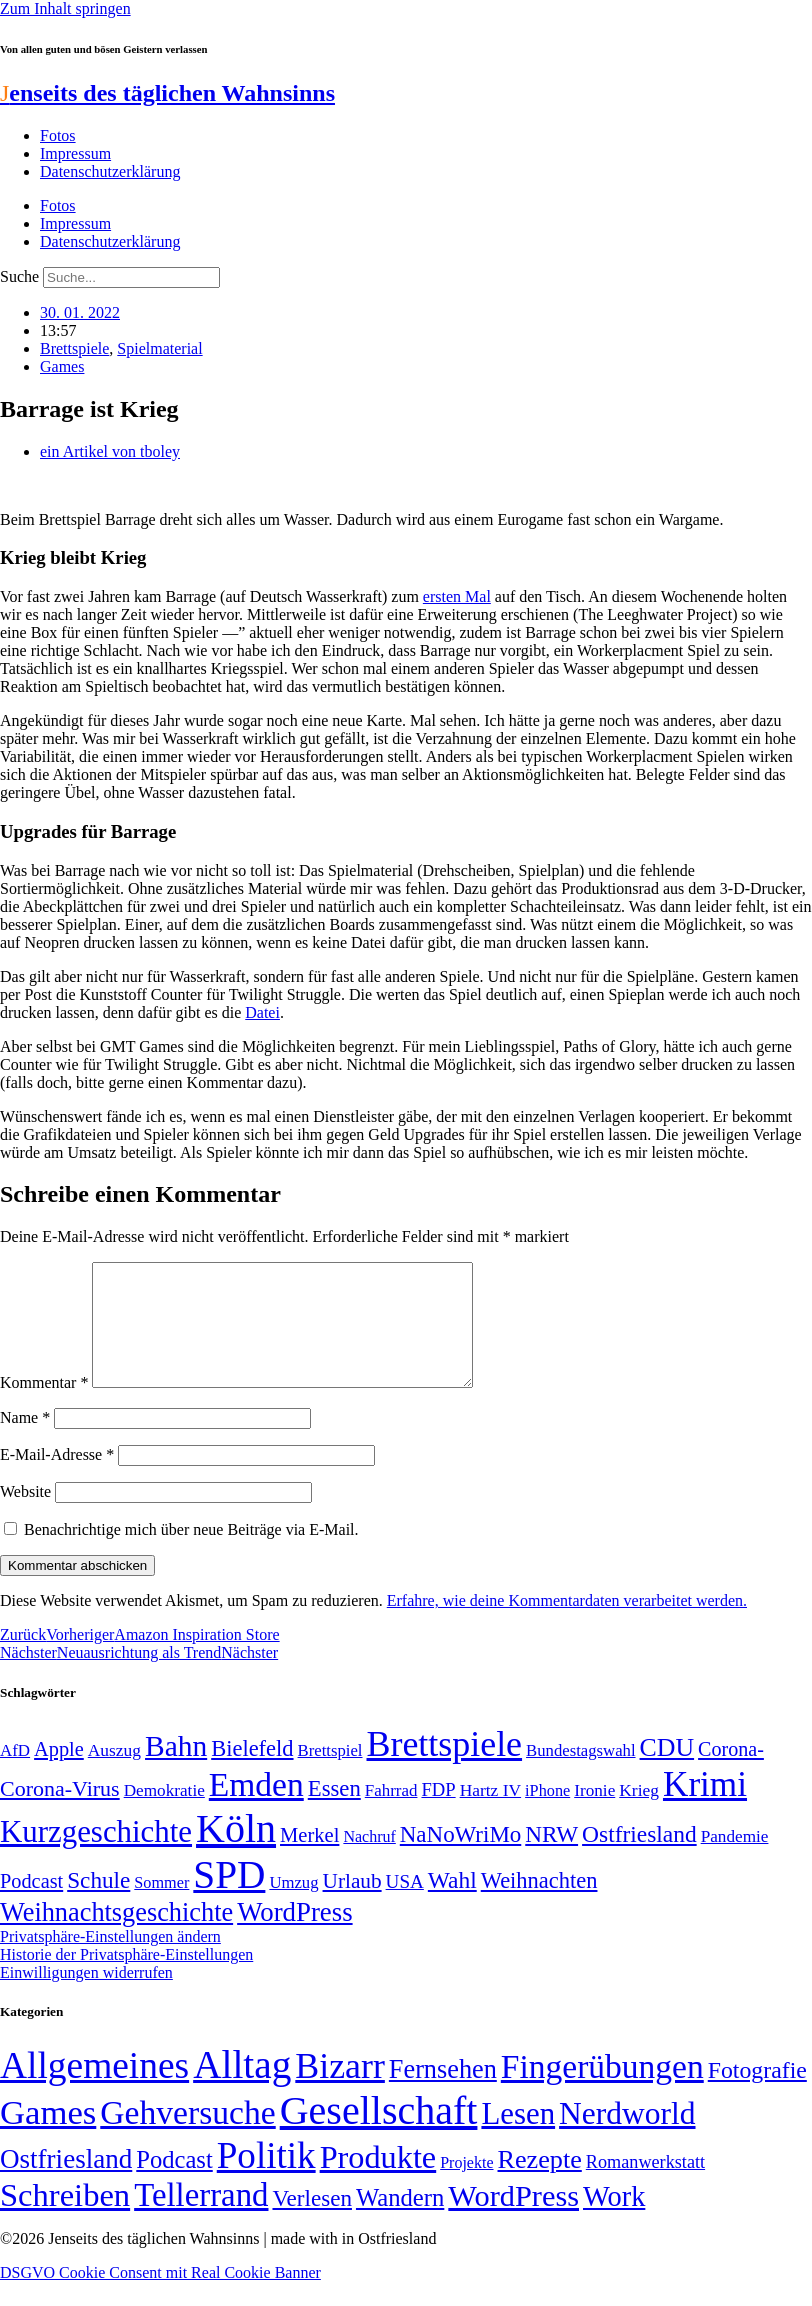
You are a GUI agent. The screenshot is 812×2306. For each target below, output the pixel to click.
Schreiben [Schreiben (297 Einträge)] (65, 2219)
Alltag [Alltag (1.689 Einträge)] (242, 2088)
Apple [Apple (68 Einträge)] (59, 1773)
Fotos (58, 135)
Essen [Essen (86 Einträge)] (334, 1812)
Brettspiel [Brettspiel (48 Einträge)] (330, 1774)
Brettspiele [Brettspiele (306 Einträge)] (445, 1768)
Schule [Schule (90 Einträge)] (98, 1904)
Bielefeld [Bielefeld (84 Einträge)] (252, 1772)
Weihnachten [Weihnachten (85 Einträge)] (539, 1904)
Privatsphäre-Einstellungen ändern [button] (110, 1960)
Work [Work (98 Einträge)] (614, 2220)
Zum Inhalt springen (65, 8)
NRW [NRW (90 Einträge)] (551, 1858)
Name (25, 1441)
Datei (262, 1012)
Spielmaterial (159, 348)
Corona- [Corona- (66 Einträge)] (731, 1773)
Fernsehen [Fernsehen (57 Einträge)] (443, 2093)
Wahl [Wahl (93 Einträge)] (452, 1904)
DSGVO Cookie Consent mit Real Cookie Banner (160, 2296)
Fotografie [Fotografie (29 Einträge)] (757, 2094)
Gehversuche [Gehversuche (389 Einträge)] (187, 2136)
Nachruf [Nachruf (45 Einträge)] (369, 1860)
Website (25, 1515)
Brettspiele (74, 348)
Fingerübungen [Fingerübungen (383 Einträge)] (602, 2090)
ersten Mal (457, 596)
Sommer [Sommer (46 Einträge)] (161, 1907)
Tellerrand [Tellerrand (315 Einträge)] (201, 2219)
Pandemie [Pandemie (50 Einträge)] (735, 1860)
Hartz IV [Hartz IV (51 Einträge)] (490, 1814)
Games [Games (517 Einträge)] (48, 2136)
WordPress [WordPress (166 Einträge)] (513, 2220)
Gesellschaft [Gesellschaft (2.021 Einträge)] (379, 2134)
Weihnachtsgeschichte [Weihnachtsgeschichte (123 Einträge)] (116, 1936)
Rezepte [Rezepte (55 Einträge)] (540, 2183)
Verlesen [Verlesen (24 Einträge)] (311, 2222)
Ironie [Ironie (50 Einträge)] (594, 1814)
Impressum (75, 153)
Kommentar (44, 1406)
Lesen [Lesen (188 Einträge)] (518, 2137)
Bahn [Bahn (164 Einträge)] (176, 1770)
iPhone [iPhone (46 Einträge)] (547, 1815)
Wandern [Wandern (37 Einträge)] (400, 2221)
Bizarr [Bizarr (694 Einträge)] (340, 2090)
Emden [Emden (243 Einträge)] (256, 1808)
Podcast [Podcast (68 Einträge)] (31, 1905)
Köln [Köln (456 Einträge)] (236, 1852)
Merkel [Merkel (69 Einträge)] (309, 1859)
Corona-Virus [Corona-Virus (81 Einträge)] (60, 1812)
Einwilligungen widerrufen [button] (86, 1996)
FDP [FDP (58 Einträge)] (438, 1813)
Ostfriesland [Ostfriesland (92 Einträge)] (639, 1858)
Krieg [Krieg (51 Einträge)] (639, 1814)
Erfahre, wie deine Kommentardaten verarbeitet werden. (567, 1624)
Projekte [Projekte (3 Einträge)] (466, 2186)
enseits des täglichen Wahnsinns (167, 93)
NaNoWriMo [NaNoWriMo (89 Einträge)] (460, 1858)
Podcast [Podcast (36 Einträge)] (174, 2183)
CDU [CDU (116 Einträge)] (667, 1771)
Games (62, 366)
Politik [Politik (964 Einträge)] (266, 2179)
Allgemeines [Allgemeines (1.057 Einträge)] (94, 2089)
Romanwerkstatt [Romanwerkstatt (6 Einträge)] (645, 2186)
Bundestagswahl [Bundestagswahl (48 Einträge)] (580, 1774)
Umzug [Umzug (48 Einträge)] (293, 1906)
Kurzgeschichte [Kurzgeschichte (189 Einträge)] (96, 1855)
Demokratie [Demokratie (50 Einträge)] (164, 1814)
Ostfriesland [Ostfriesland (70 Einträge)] (66, 2183)
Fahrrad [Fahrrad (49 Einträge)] (391, 1814)
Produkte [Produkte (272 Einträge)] (378, 2181)
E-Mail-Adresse (57, 1478)
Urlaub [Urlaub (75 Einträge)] (352, 1905)
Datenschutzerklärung (110, 171)
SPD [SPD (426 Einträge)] (229, 1898)
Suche (19, 276)
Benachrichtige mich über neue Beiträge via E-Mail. (191, 1553)
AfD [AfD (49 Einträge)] (15, 1774)
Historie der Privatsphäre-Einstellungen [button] (126, 1978)
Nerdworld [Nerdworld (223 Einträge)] (627, 2137)
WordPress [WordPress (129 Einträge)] (294, 1936)
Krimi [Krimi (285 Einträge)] (705, 1808)
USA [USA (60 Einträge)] (405, 1905)
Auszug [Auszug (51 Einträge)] (114, 1774)
